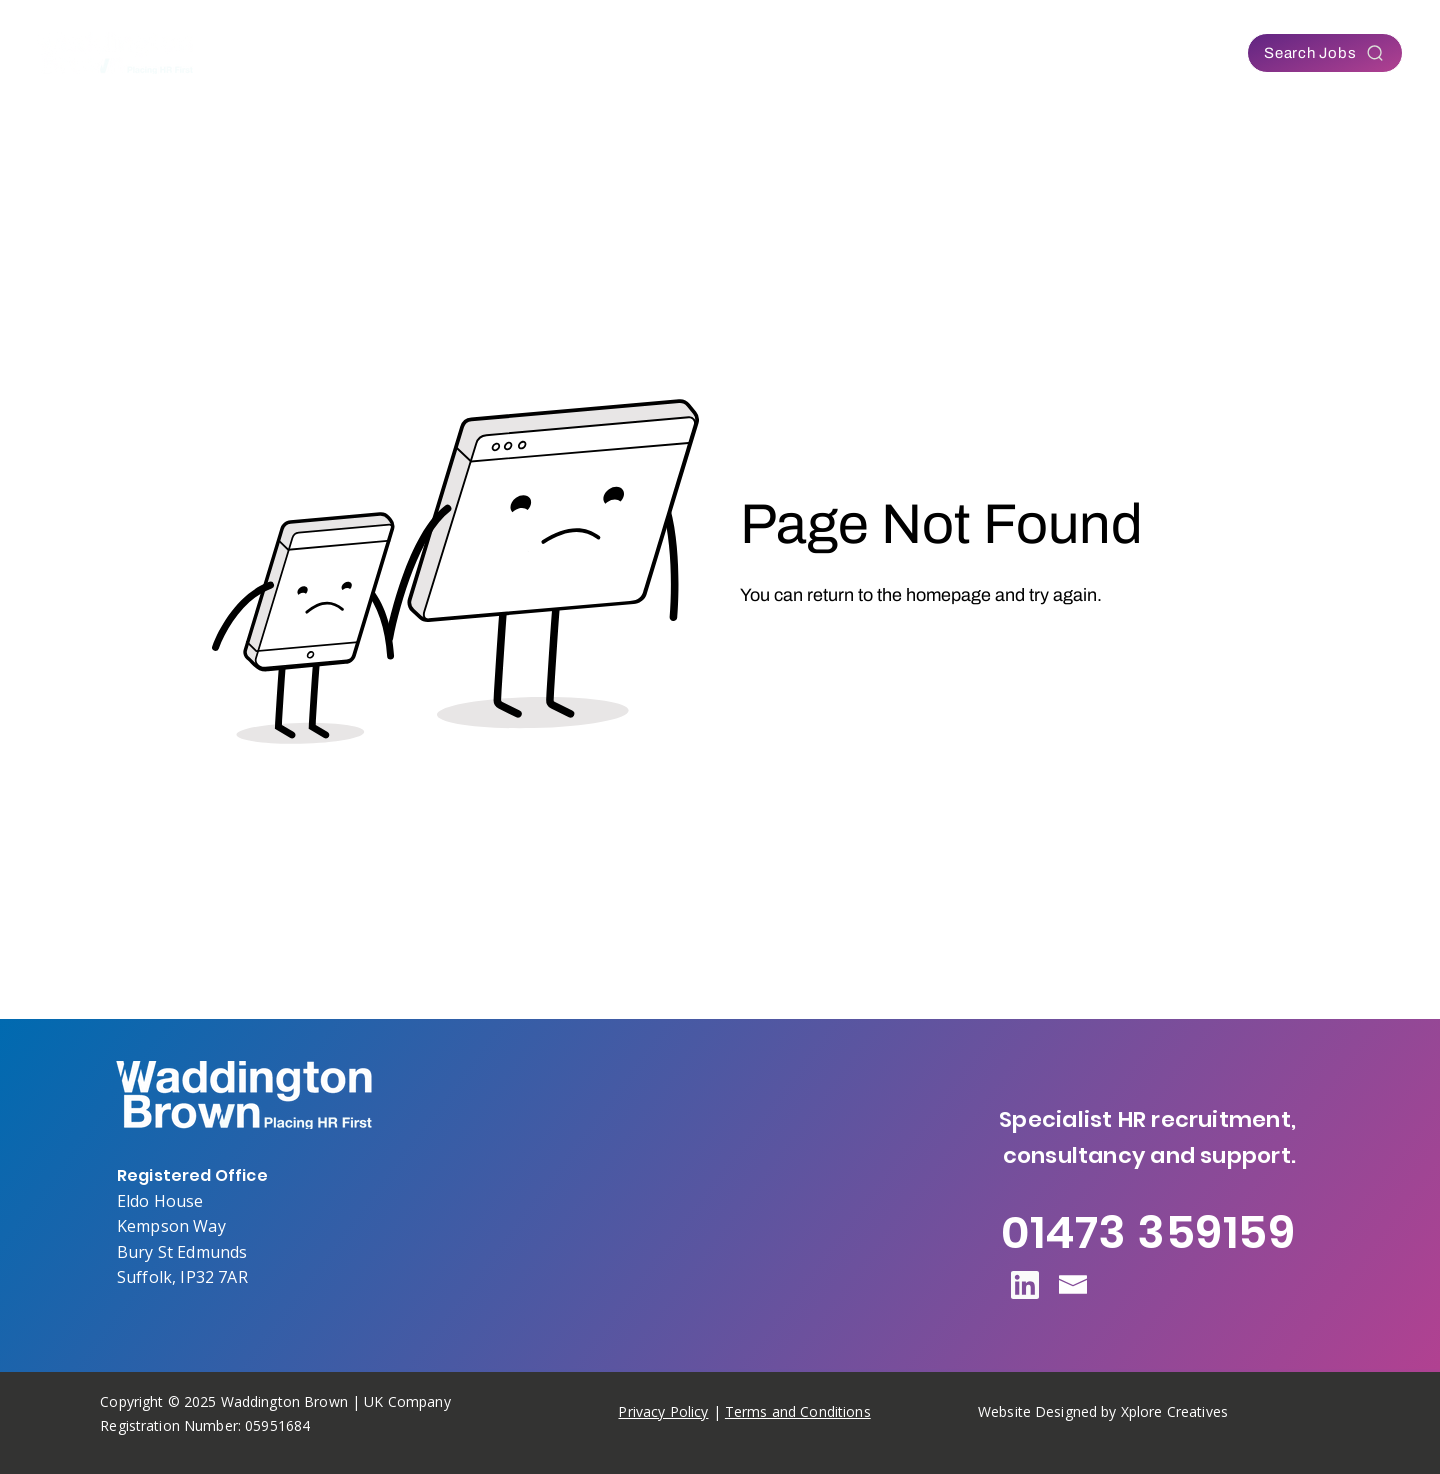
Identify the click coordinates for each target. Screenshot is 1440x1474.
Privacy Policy (663, 1411)
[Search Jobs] (1325, 53)
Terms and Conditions (798, 1411)
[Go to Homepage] (820, 650)
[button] (556, 53)
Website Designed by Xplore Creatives (1103, 1411)
